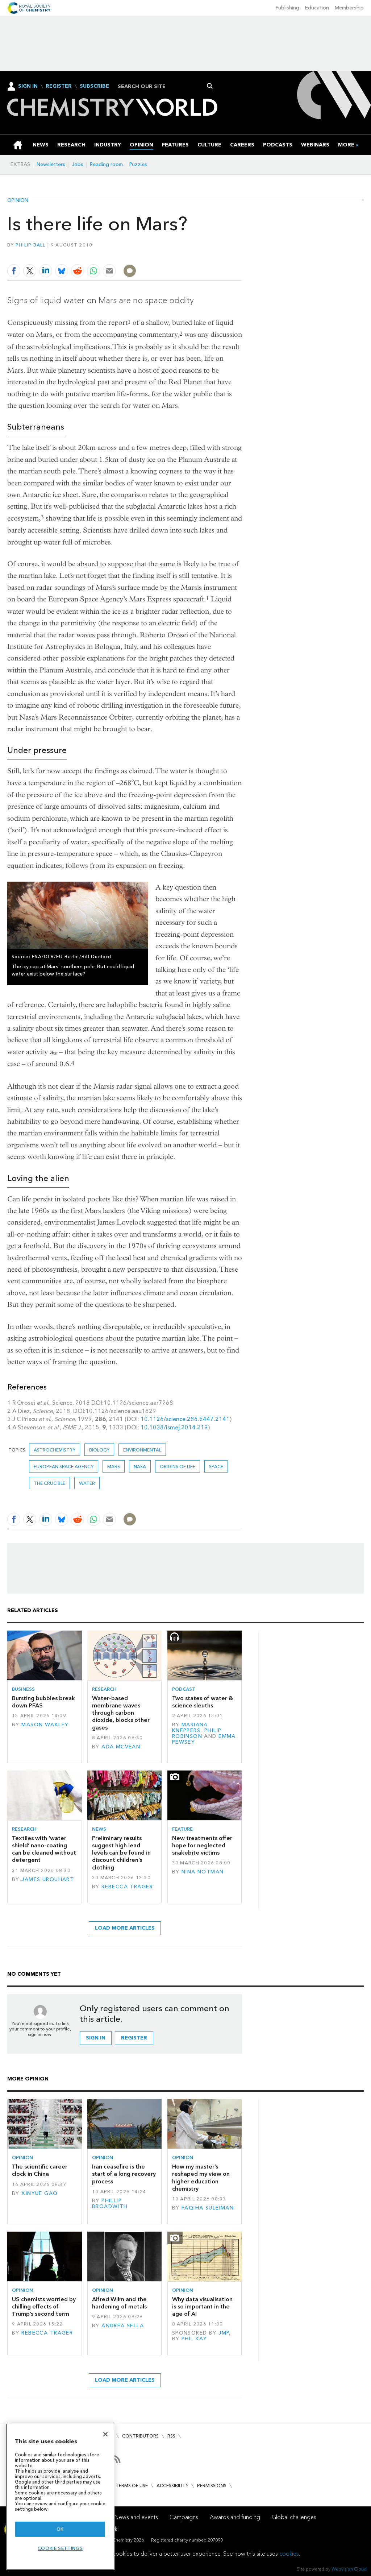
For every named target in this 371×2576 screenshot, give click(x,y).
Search (210, 86)
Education (317, 8)
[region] (60, 2496)
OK (60, 2529)
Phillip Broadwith (110, 2204)
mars (113, 1466)
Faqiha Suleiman (208, 2208)
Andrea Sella (122, 2326)
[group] (346, 144)
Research (104, 1689)
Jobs (77, 164)
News (99, 1829)
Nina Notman (203, 1872)
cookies (289, 2553)
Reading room (106, 164)
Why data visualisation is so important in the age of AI (202, 2307)
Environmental (142, 1450)
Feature (182, 1829)
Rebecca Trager (127, 1887)
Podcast (183, 1689)
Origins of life (177, 1466)
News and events (136, 2517)
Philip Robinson (197, 1733)
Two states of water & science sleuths (202, 1702)
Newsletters (51, 164)
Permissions (211, 2485)
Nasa (140, 1466)
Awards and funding (235, 2517)
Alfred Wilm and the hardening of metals (119, 2303)
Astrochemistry (54, 1450)
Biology (99, 1450)
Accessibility (172, 2485)
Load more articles (125, 1928)
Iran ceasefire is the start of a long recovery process (124, 2174)
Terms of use (132, 2485)
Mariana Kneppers (190, 1728)
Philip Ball (31, 245)
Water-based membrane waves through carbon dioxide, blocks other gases (121, 1713)
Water (87, 1483)
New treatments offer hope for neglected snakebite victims (202, 1845)
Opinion (17, 200)
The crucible (49, 1483)
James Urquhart (47, 1879)
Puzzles (138, 164)
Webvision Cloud (349, 2569)
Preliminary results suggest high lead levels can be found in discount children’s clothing (121, 1853)
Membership (349, 8)
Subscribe (94, 86)
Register (59, 86)
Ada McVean (120, 1747)
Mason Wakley (44, 1725)
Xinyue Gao (39, 2193)
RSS (171, 2436)
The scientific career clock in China (39, 2170)
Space (216, 1466)
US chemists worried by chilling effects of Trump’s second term (44, 2307)
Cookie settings (60, 2548)
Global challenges (294, 2517)
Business (23, 1689)
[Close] (105, 2434)
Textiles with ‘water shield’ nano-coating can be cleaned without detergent (44, 1849)
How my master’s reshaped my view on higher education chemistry (201, 2177)
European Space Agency (63, 1466)
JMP (223, 2333)
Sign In (28, 86)
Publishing (287, 8)
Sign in (95, 2038)
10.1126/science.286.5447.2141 (185, 1419)
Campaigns (184, 2517)
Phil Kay (194, 2339)
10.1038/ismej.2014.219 (174, 1427)
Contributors (140, 2436)
